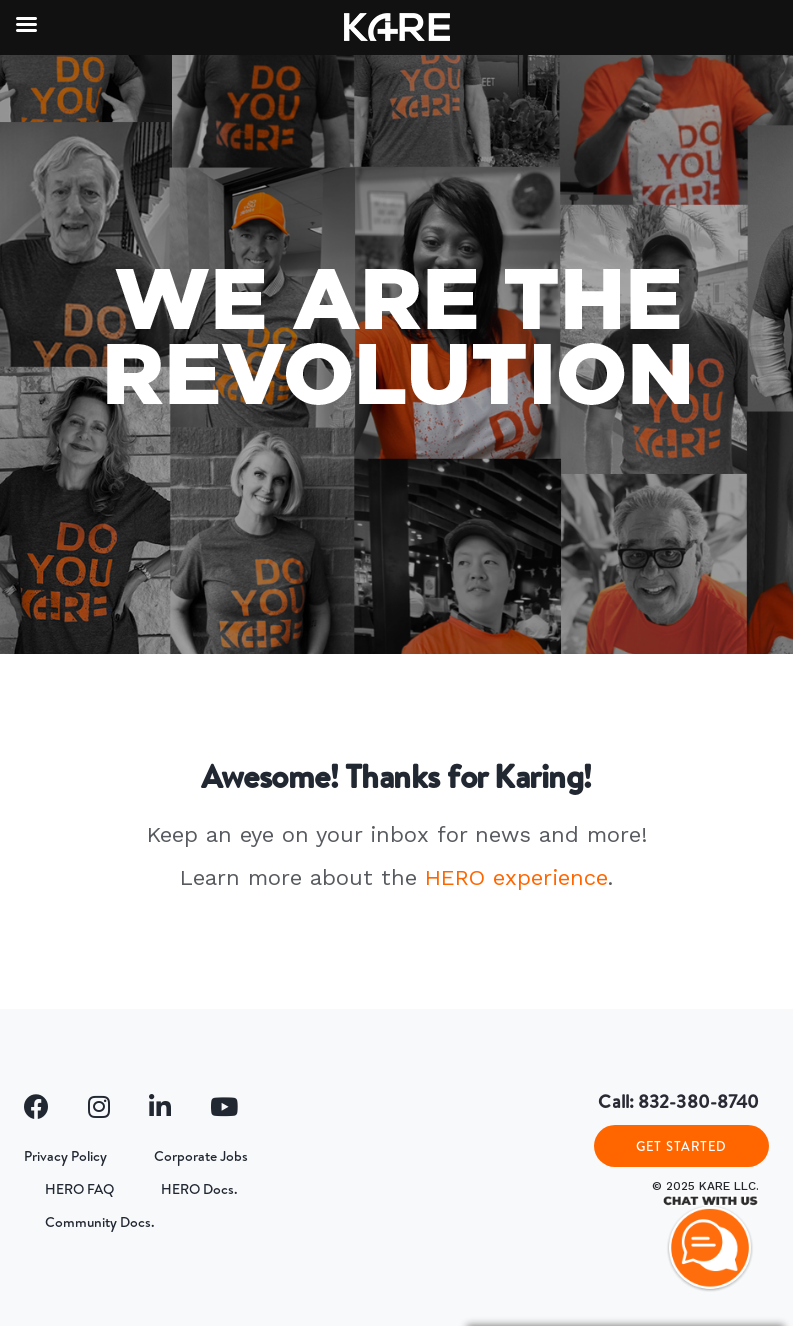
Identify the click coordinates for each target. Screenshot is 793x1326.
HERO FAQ (79, 1189)
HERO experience (516, 877)
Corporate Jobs (201, 1156)
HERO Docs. (199, 1189)
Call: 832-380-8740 (678, 1101)
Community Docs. (100, 1222)
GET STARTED (681, 1146)
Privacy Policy (65, 1156)
